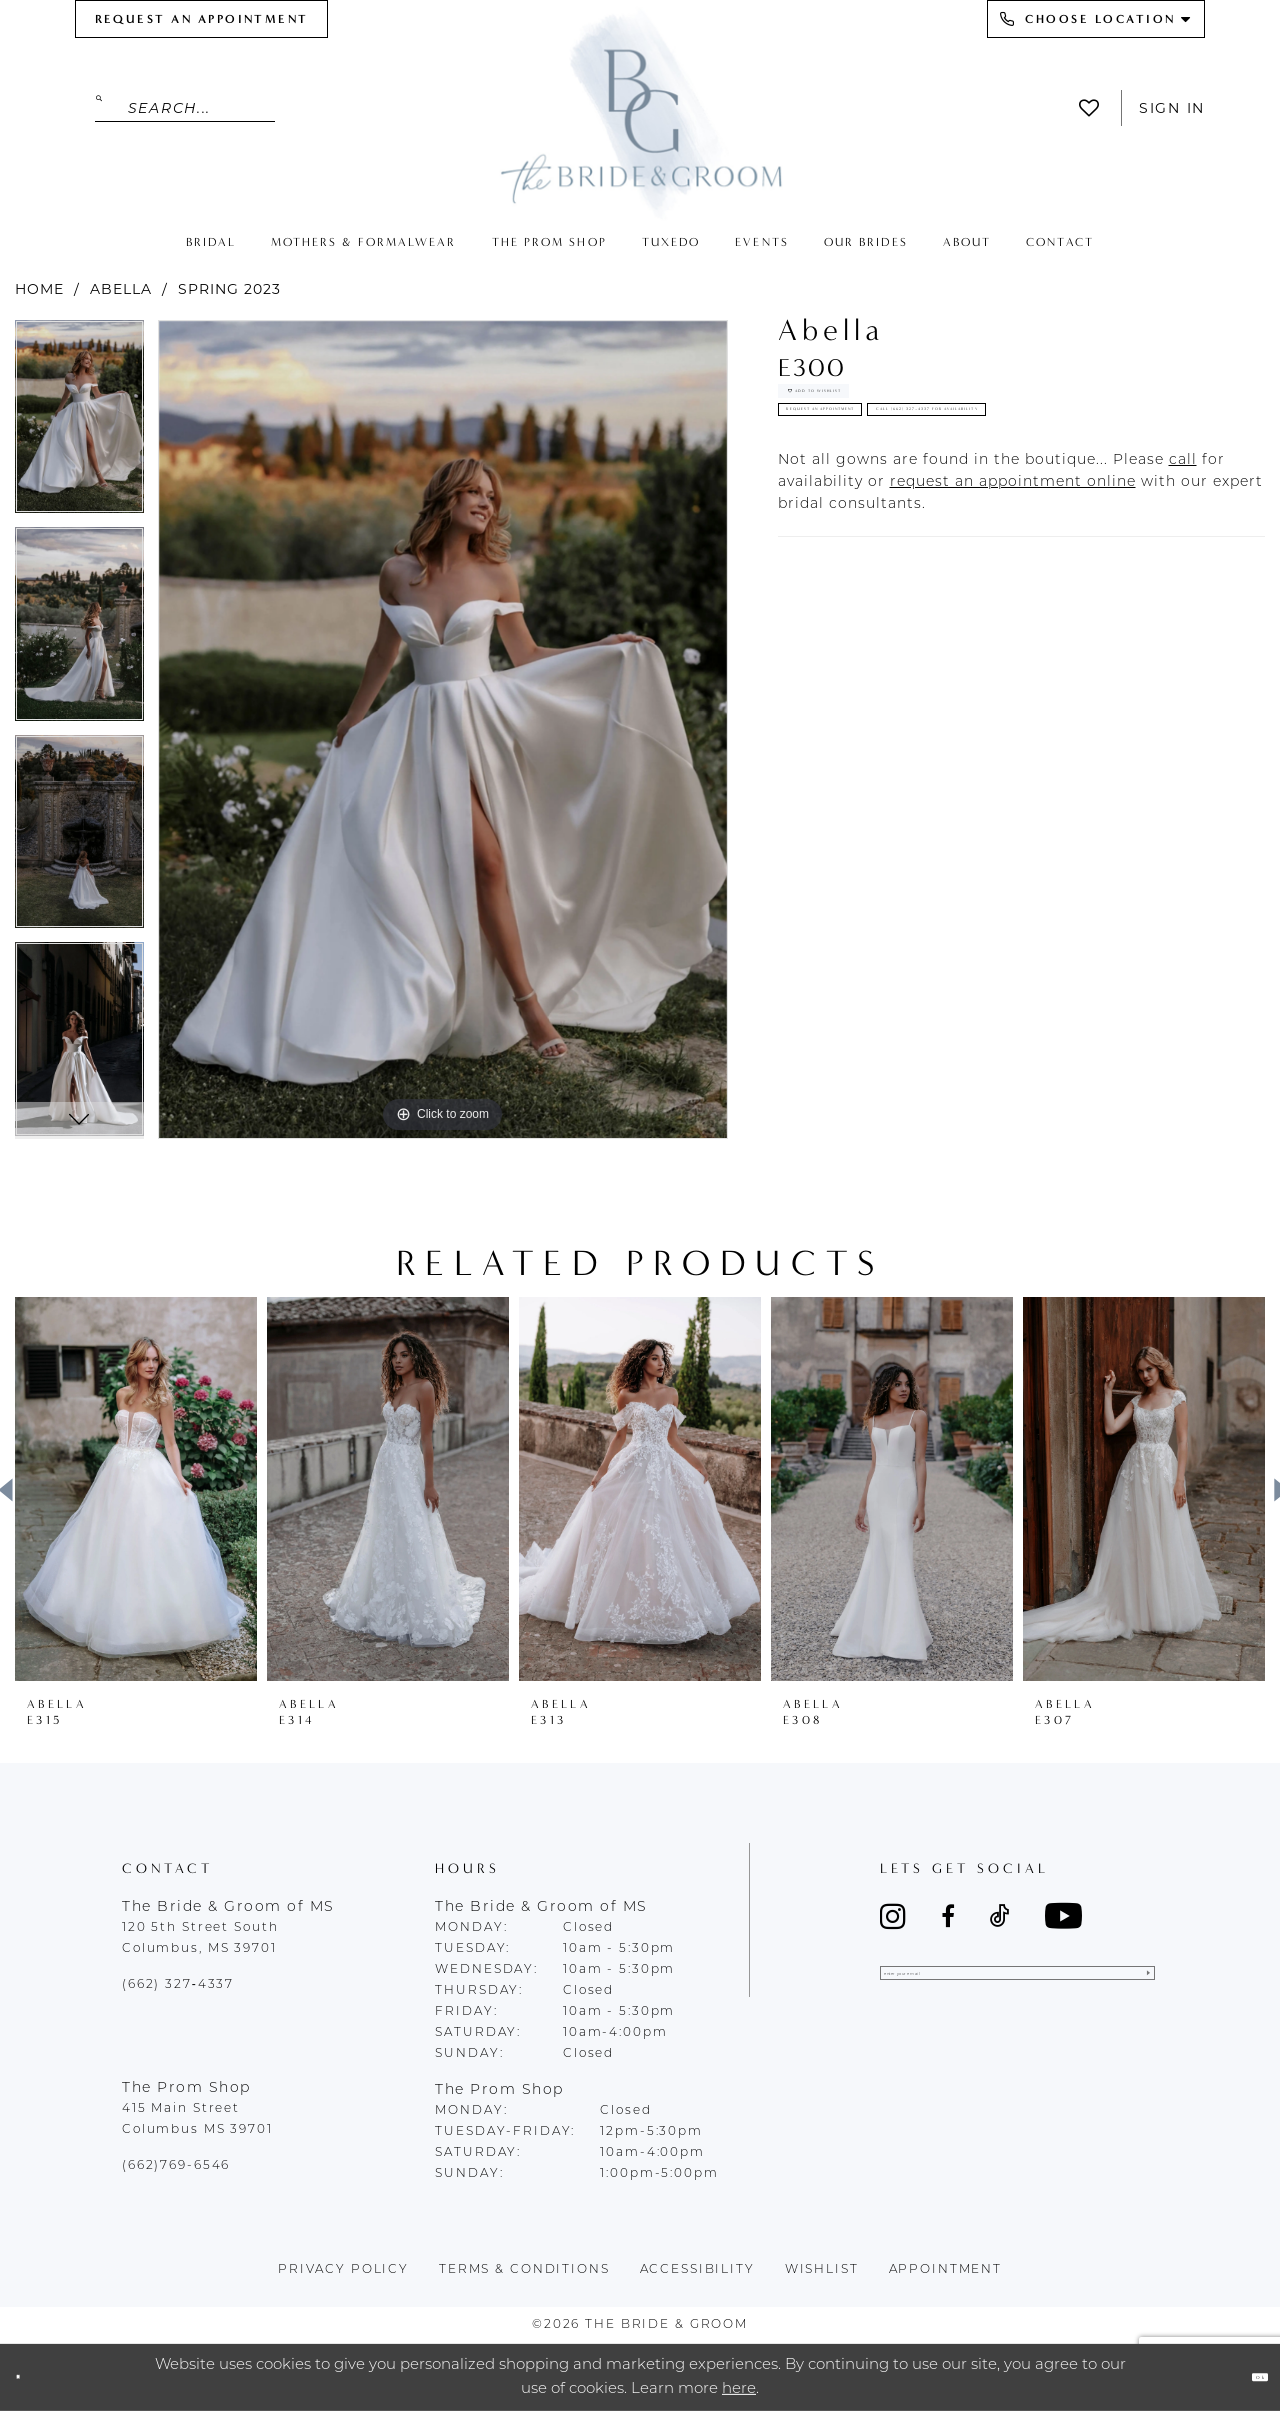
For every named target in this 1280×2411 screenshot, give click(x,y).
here (739, 2388)
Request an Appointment (916, 468)
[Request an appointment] (201, 19)
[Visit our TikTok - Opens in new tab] (1000, 1916)
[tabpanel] (79, 424)
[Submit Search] (111, 108)
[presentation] (136, 1489)
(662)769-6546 (176, 2166)
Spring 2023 (229, 289)
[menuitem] (201, 19)
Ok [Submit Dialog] (1244, 2377)
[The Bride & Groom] (640, 112)
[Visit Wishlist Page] (1094, 108)
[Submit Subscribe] (1135, 1987)
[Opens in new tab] (1183, 586)
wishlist (822, 2270)
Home (39, 289)
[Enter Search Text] (185, 108)
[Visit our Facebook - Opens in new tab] (948, 1916)
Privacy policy (343, 2270)
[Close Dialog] (32, 2377)
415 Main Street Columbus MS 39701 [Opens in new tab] (197, 2119)
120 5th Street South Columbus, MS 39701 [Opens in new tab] (200, 1938)
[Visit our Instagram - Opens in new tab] (893, 1916)
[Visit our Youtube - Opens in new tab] (1063, 1915)
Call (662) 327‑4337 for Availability (967, 522)
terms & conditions (524, 2270)
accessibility (697, 2270)
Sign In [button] (1172, 108)
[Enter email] (1017, 1987)
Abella (121, 289)
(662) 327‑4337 (178, 1985)
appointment (946, 2270)
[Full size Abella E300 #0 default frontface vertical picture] (443, 729)
